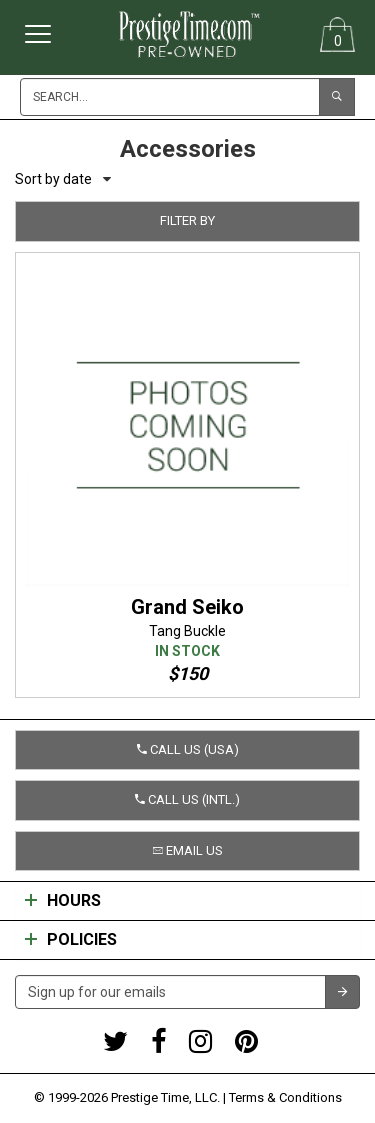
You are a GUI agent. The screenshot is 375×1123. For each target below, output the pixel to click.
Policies (71, 940)
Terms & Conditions (285, 1097)
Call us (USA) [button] (188, 749)
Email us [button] (188, 850)
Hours (63, 901)
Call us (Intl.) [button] (187, 799)
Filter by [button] (187, 220)
